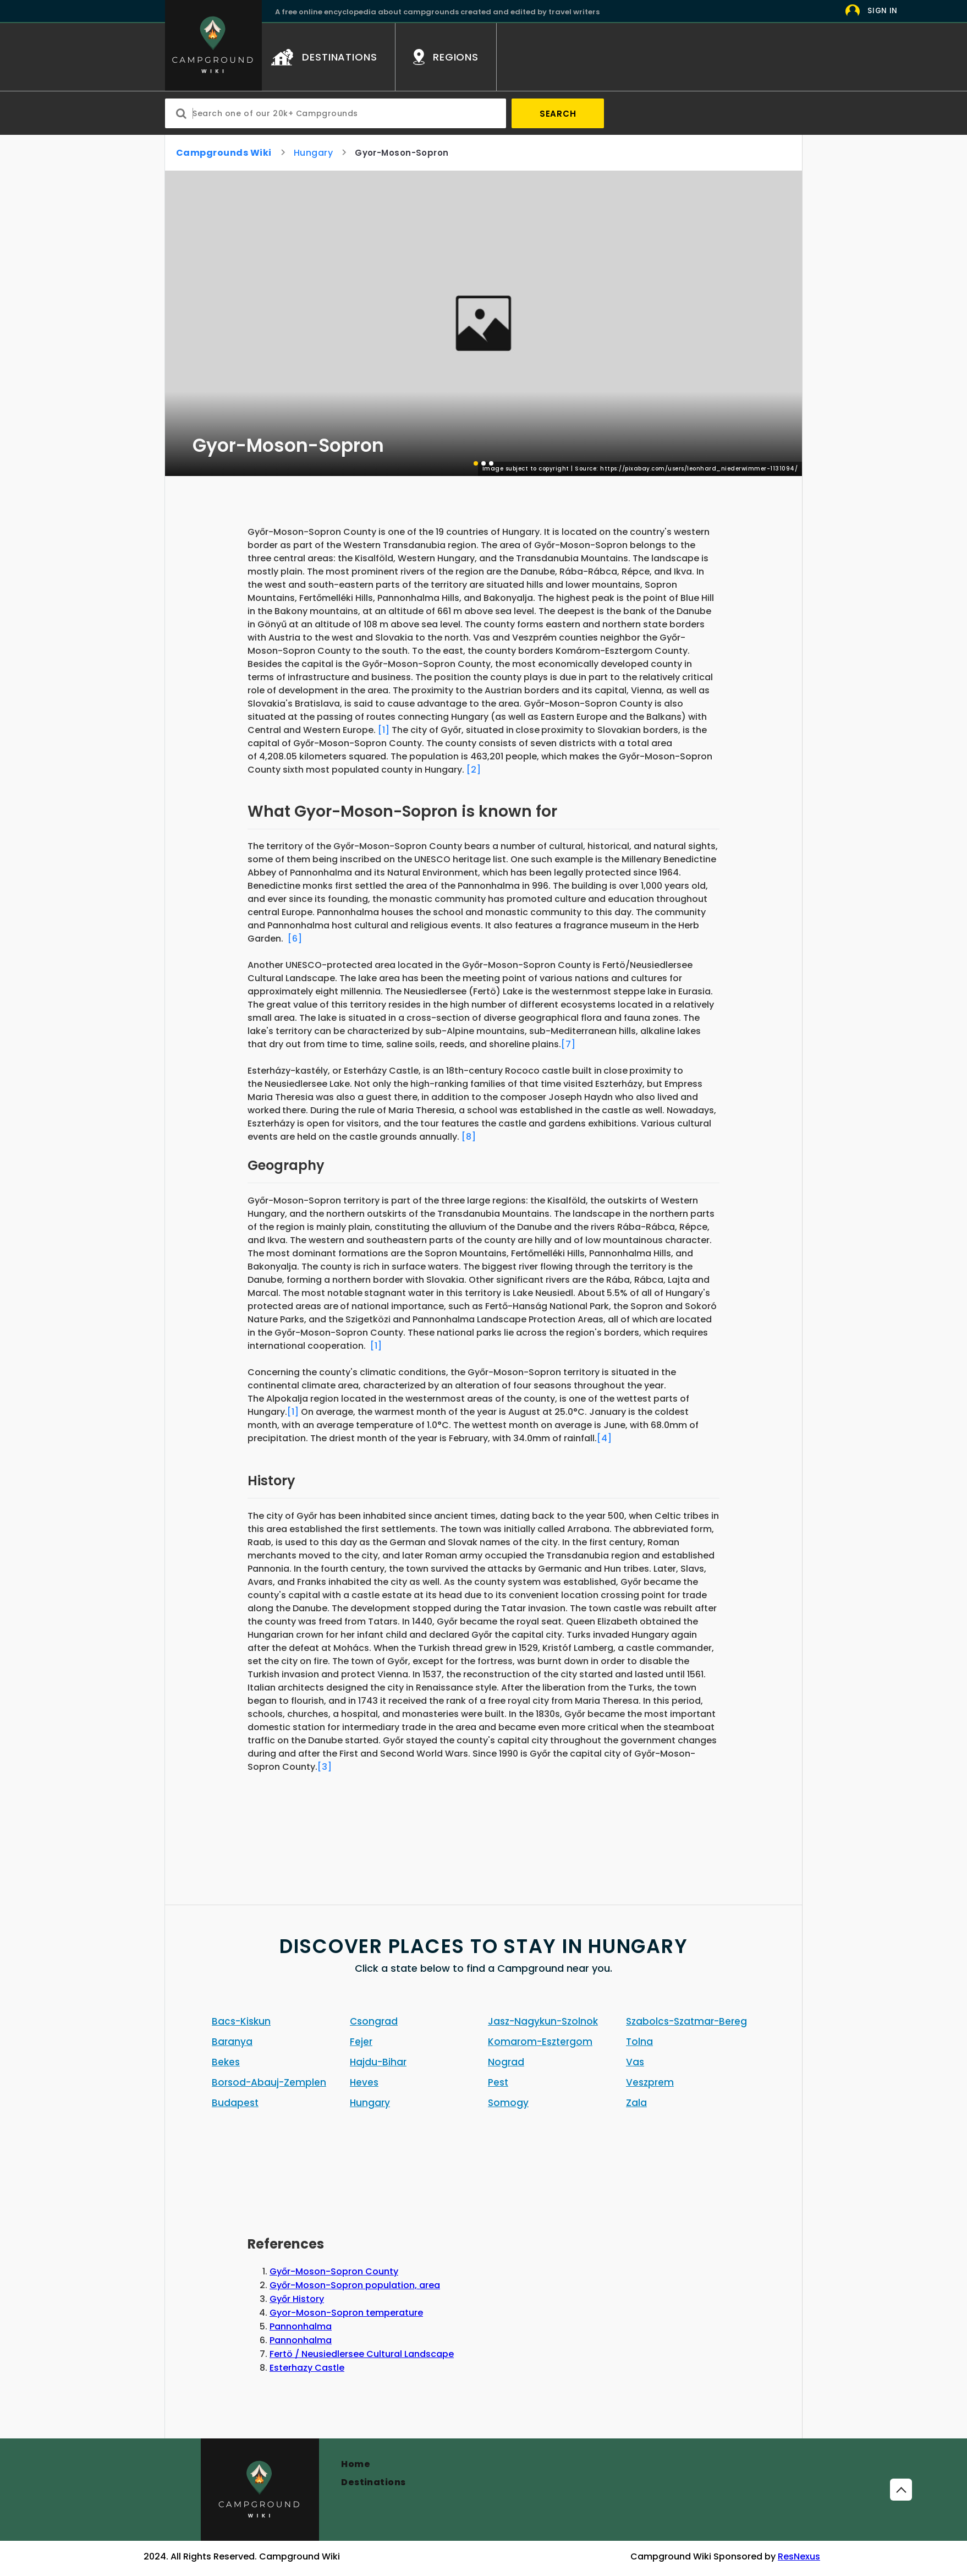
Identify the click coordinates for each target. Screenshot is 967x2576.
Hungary (313, 152)
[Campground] (260, 2489)
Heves (364, 2082)
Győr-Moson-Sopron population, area (355, 2285)
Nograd (506, 2062)
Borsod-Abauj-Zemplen (269, 2082)
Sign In (882, 11)
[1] (383, 730)
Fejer (361, 2041)
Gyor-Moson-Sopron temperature (346, 2312)
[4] (604, 1438)
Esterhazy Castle (307, 2367)
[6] (295, 938)
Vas (635, 2062)
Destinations (373, 2482)
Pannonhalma (301, 2326)
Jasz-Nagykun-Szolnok (543, 2021)
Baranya (232, 2041)
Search (558, 113)
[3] (324, 1766)
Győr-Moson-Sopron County (334, 2271)
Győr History (297, 2299)
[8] (468, 1136)
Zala (636, 2102)
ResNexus (799, 2556)
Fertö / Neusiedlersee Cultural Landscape (362, 2354)
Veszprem (650, 2082)
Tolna (639, 2041)
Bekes (226, 2062)
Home (355, 2464)
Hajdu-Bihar (378, 2062)
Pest (498, 2082)
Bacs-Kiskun (241, 2021)
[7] (568, 1044)
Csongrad (374, 2021)
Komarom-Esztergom (540, 2041)
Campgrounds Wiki (224, 152)
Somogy (508, 2102)
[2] (473, 769)
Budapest (235, 2102)
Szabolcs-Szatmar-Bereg (686, 2021)
